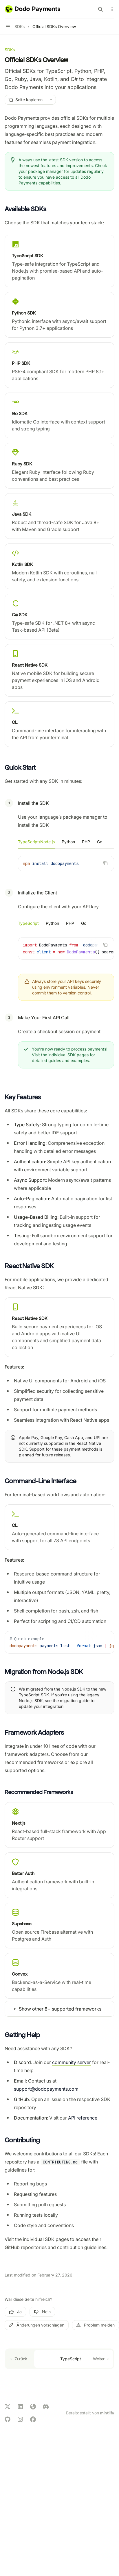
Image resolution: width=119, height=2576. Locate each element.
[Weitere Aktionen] (111, 9)
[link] (59, 261)
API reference (82, 2118)
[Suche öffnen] (100, 9)
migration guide (74, 1700)
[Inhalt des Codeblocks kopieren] (105, 863)
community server (71, 2062)
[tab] (36, 841)
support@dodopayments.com (46, 2089)
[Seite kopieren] (25, 100)
